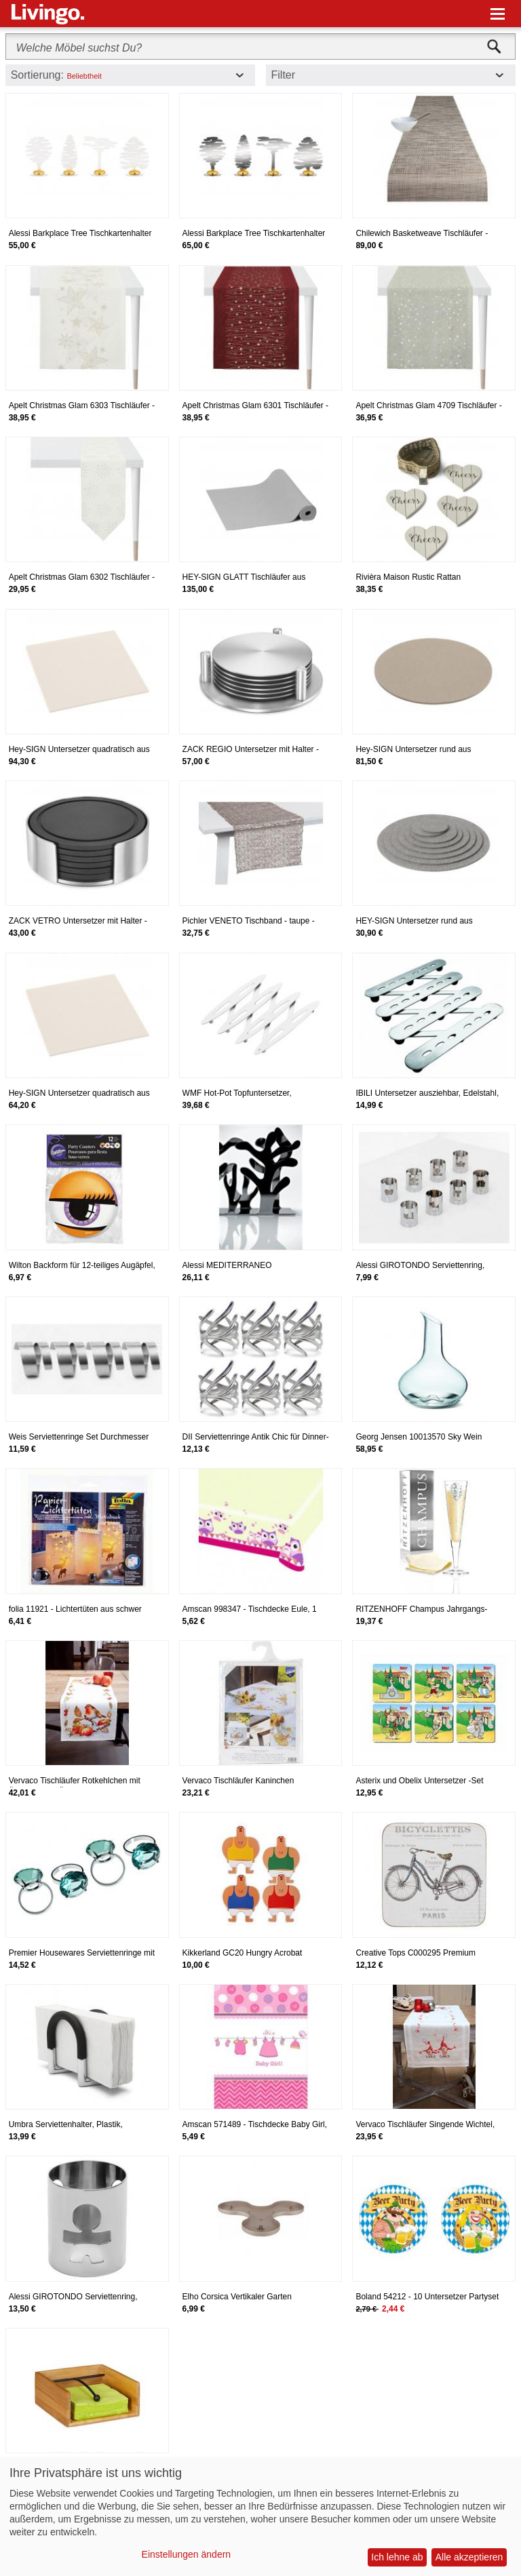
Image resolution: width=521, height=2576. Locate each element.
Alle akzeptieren (469, 2557)
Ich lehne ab (397, 2557)
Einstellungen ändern (186, 2554)
